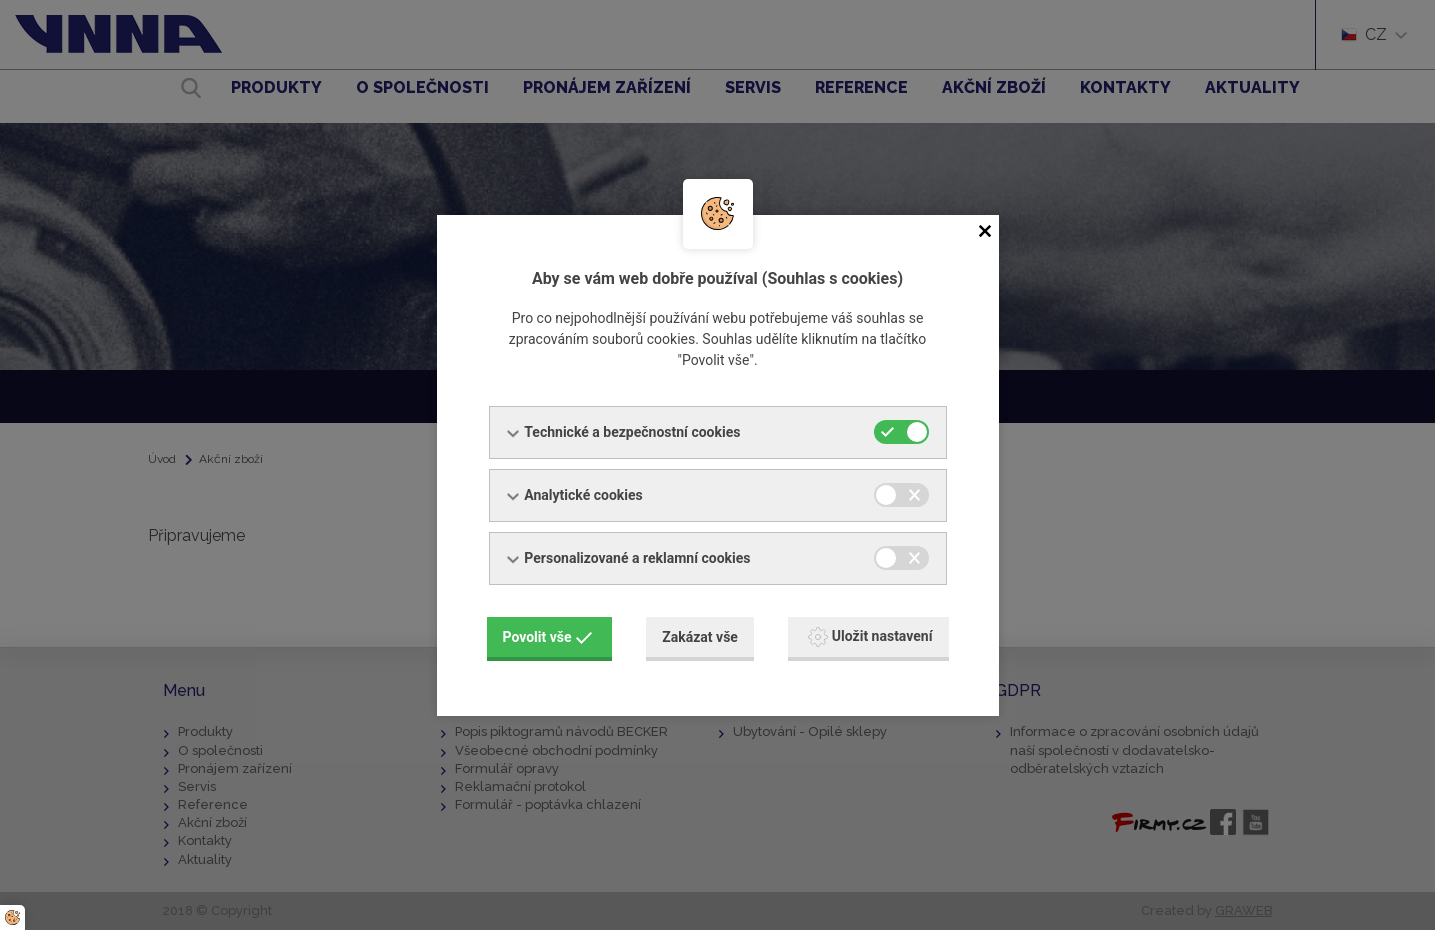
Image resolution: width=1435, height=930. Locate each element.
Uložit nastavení (870, 637)
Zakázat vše (700, 637)
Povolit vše (548, 637)
